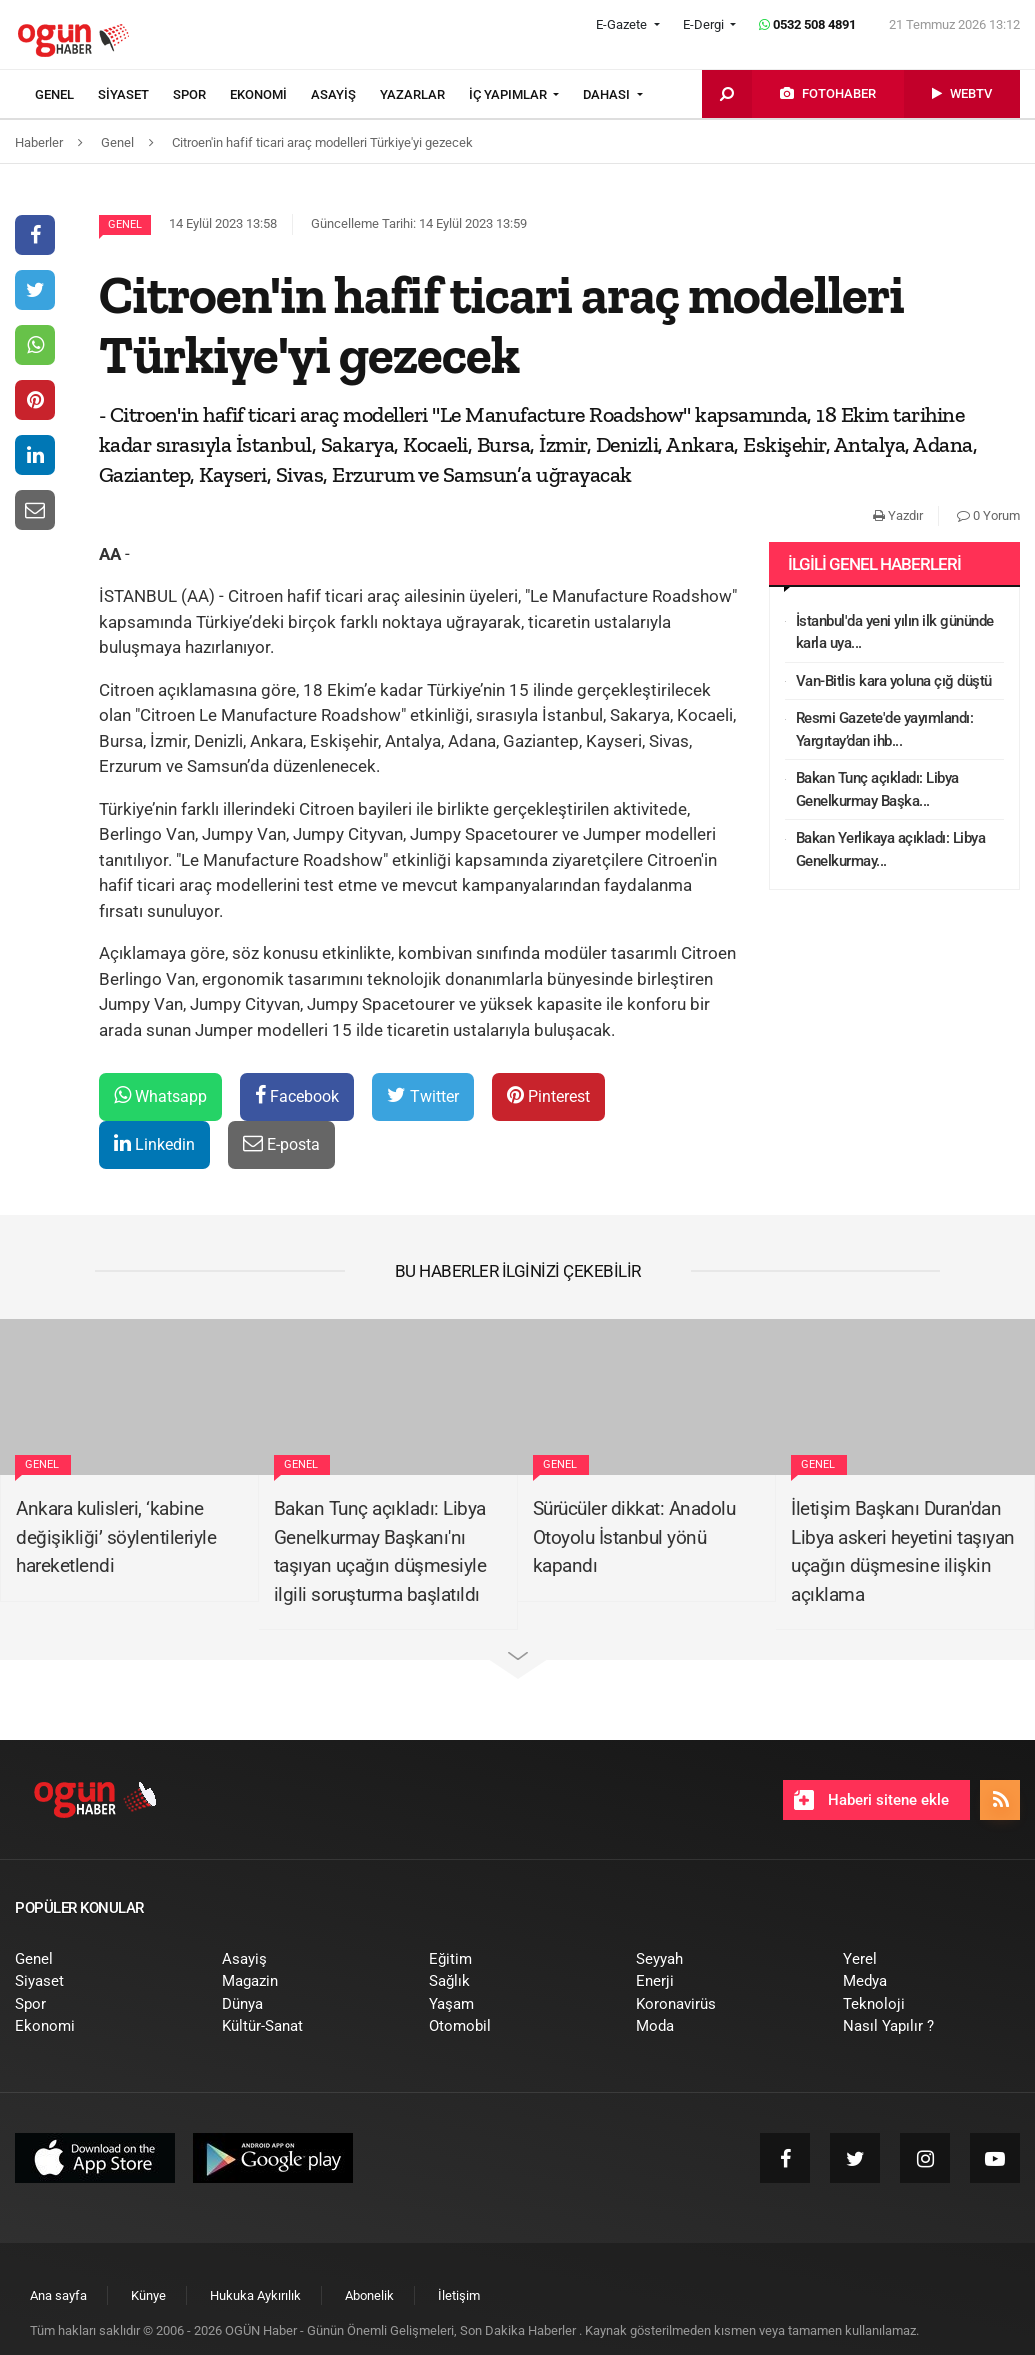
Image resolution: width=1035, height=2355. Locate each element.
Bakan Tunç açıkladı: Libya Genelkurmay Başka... (877, 789)
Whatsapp (160, 1095)
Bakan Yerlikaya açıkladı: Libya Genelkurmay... (891, 849)
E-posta (281, 1143)
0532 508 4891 (807, 24)
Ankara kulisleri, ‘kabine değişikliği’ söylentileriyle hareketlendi (116, 1537)
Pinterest (548, 1095)
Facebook (297, 1095)
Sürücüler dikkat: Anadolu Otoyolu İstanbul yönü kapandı (634, 1537)
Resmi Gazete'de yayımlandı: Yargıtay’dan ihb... (885, 729)
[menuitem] (66, 95)
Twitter (423, 1095)
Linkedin (154, 1143)
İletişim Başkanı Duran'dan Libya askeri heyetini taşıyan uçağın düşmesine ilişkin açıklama (903, 1551)
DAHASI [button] (608, 94)
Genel (125, 224)
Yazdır (898, 515)
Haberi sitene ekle (871, 1800)
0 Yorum (988, 515)
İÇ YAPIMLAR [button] (509, 94)
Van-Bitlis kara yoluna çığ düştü (894, 681)
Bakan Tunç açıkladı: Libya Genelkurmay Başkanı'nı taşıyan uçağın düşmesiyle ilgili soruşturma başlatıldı (380, 1551)
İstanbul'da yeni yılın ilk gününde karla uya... (895, 632)
